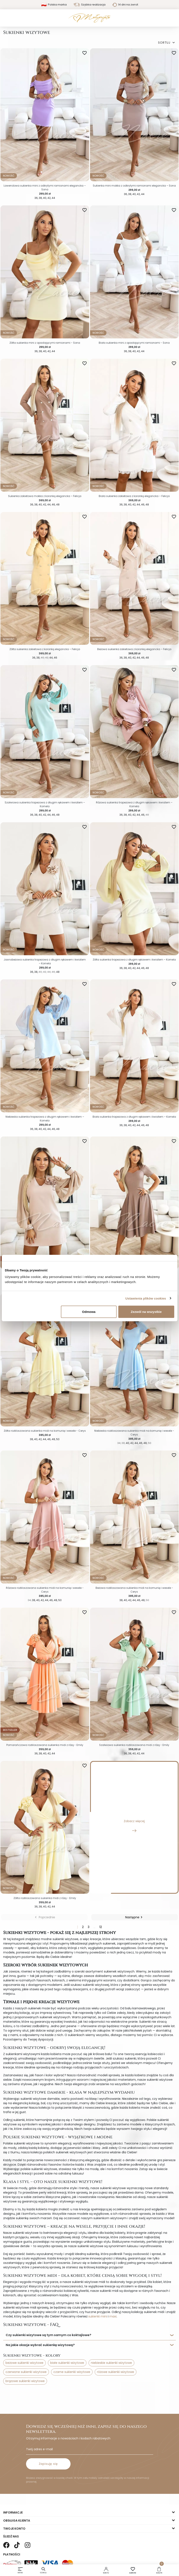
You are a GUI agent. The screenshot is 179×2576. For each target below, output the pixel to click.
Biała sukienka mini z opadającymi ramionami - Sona (134, 343)
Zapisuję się (48, 2464)
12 (100, 1927)
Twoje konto (14, 2528)
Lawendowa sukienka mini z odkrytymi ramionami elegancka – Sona (45, 187)
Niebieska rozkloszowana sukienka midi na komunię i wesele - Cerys (134, 1432)
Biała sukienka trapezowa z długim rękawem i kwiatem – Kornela (134, 1116)
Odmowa (88, 1312)
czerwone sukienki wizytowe (26, 2372)
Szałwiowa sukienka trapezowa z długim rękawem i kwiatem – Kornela (45, 804)
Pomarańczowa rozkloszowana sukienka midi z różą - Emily (44, 1745)
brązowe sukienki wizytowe (25, 2381)
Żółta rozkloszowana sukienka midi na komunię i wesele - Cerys (45, 1431)
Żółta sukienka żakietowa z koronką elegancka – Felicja (45, 649)
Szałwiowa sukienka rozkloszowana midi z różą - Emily (134, 1745)
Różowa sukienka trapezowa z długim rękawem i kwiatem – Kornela (134, 804)
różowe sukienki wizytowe (115, 2372)
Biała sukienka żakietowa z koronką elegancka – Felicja (134, 496)
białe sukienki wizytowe (67, 2363)
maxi (113, 2316)
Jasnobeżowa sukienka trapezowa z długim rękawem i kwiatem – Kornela (45, 961)
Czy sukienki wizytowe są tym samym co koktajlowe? (48, 2335)
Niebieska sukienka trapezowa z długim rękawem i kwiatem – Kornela (45, 1118)
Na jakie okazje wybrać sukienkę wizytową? (40, 2345)
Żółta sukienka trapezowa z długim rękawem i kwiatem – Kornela (134, 959)
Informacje (13, 2512)
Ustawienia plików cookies (145, 1298)
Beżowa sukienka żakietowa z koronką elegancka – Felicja (134, 649)
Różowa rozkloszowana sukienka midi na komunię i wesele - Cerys (45, 1589)
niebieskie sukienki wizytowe (111, 2363)
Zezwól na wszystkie (146, 1312)
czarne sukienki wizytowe (71, 2372)
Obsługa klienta (16, 2520)
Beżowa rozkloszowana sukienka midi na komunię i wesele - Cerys (134, 1589)
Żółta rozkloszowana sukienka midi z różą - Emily (45, 1898)
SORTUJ (167, 42)
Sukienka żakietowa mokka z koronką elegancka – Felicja (44, 496)
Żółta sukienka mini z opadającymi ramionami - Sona (45, 343)
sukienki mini (97, 2316)
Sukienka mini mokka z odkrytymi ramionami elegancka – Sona (134, 185)
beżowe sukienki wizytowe (24, 2363)
